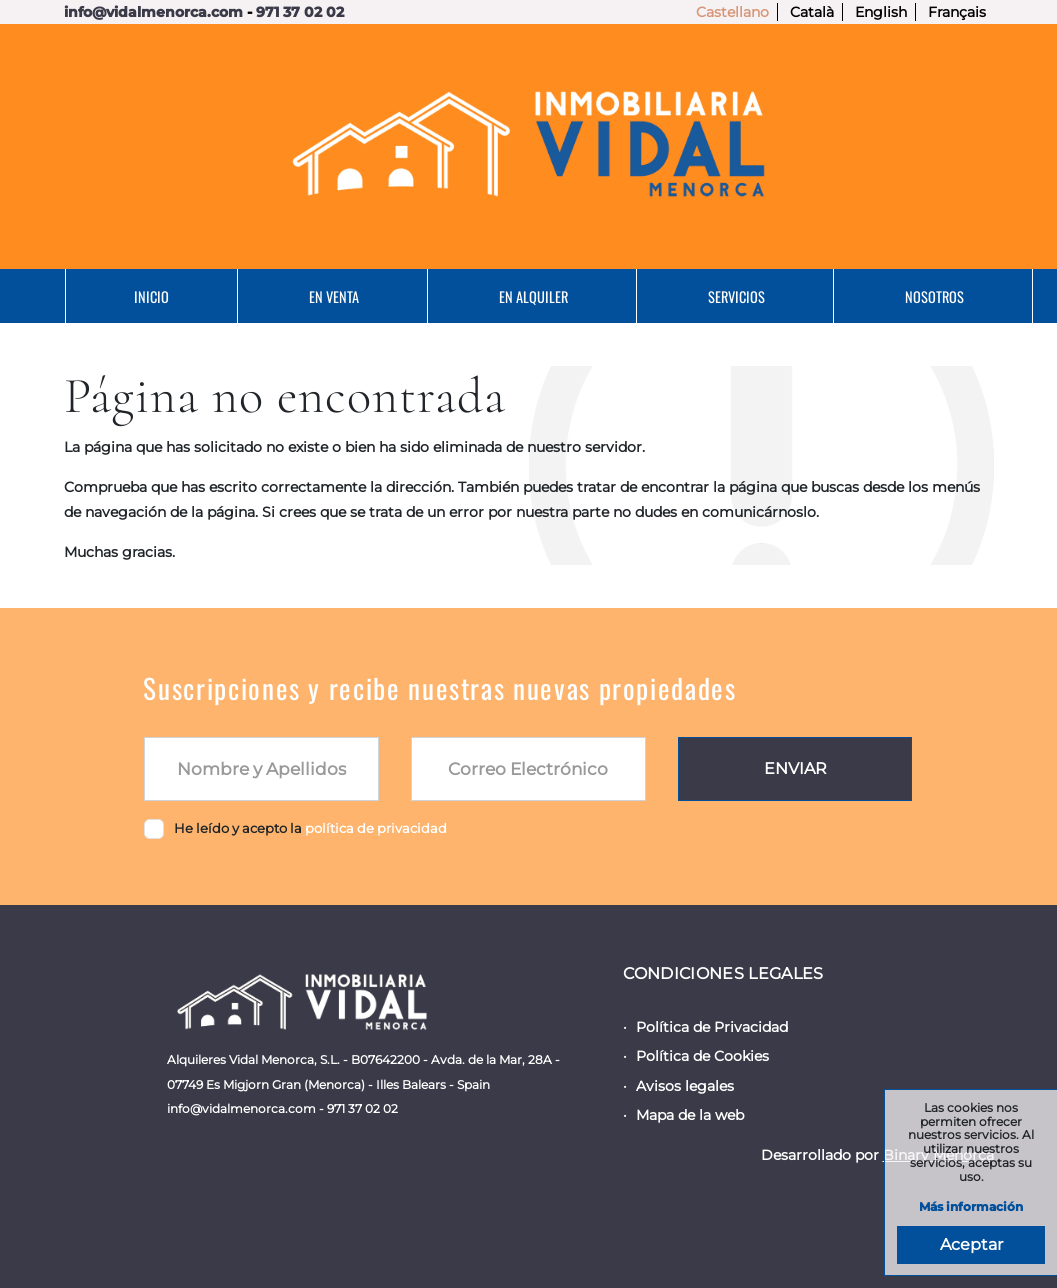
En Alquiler (533, 296)
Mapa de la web (690, 1115)
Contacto (548, 350)
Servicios (736, 296)
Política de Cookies (702, 1056)
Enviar (795, 768)
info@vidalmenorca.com (153, 12)
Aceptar (971, 1244)
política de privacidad (376, 828)
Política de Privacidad (712, 1027)
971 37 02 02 (300, 12)
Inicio (151, 296)
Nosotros (934, 296)
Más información (971, 1207)
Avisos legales (685, 1086)
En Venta (334, 296)
